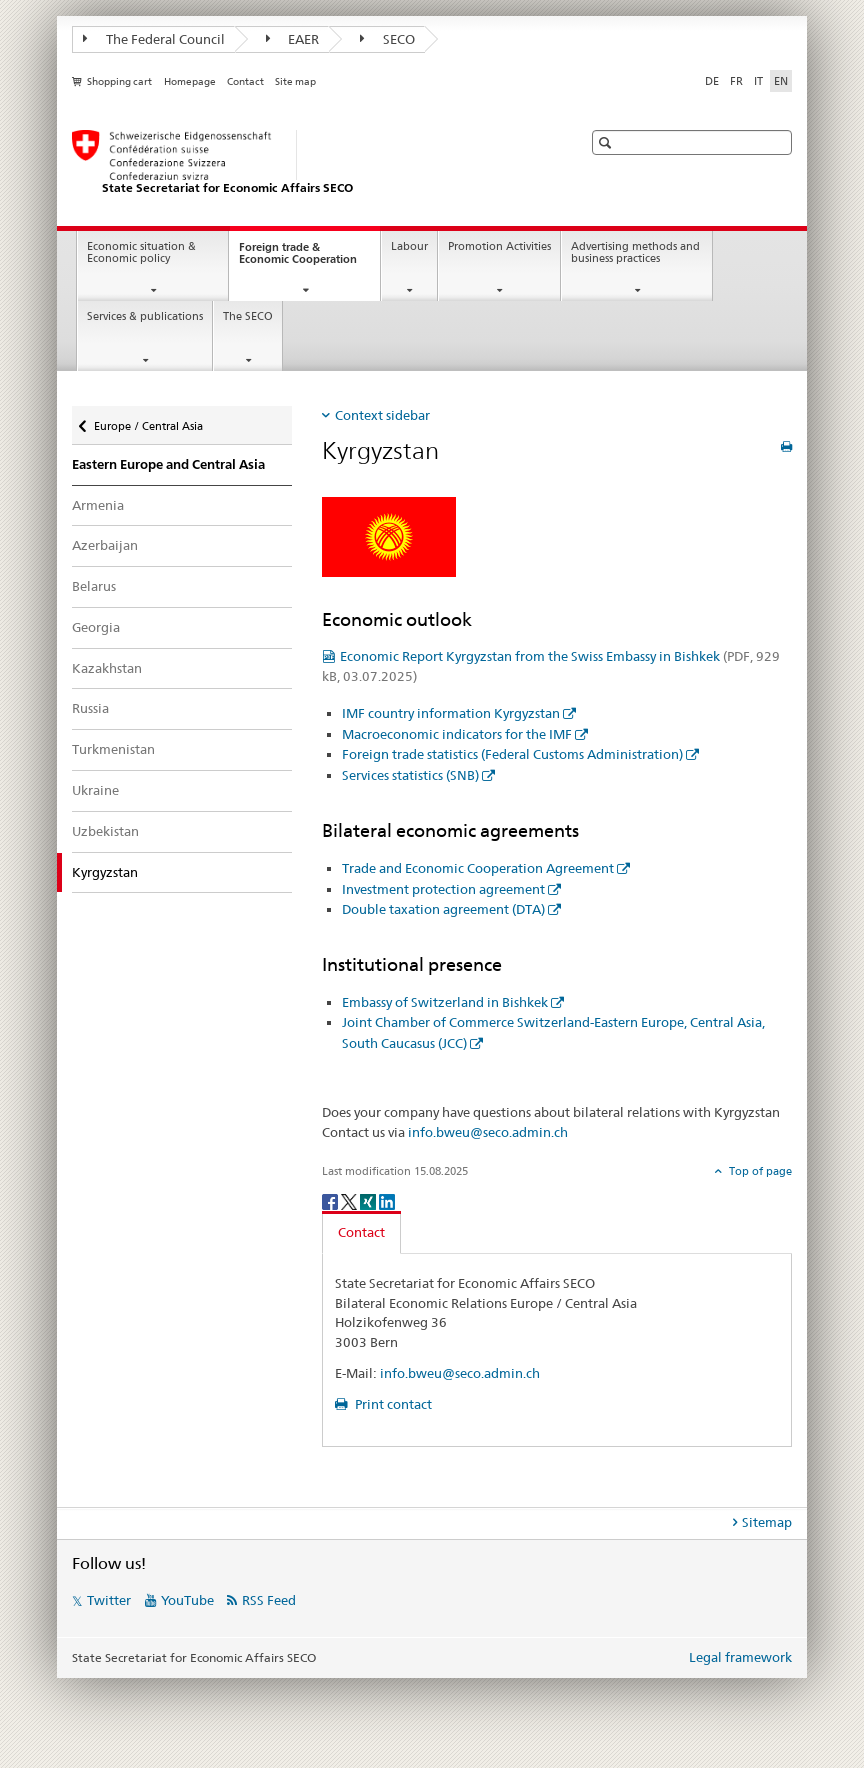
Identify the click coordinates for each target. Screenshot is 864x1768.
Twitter (109, 1600)
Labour (409, 246)
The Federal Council (154, 39)
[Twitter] (350, 1200)
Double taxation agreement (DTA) (443, 909)
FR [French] (736, 81)
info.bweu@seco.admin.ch (488, 1132)
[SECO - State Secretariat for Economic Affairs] (307, 163)
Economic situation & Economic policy (141, 253)
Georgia (96, 627)
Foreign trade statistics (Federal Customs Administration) (512, 754)
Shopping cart (119, 81)
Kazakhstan (107, 668)
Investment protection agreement (443, 889)
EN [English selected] (781, 81)
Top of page (759, 1171)
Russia (90, 708)
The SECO (248, 316)
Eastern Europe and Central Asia (168, 464)
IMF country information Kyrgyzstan (451, 713)
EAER (293, 39)
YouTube (187, 1600)
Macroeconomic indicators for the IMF (457, 734)
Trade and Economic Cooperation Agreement (478, 868)
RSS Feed (269, 1600)
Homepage (190, 81)
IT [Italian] (758, 81)
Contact (245, 81)
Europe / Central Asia (148, 421)
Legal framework (740, 1657)
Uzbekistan (105, 831)
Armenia (98, 505)
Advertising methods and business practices (635, 253)
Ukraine (95, 790)
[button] (607, 142)
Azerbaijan (105, 545)
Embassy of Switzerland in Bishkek (445, 1002)
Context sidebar (382, 415)
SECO (387, 39)
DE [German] (712, 81)
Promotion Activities (499, 246)
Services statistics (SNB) (410, 775)
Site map (295, 81)
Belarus (94, 586)
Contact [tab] (361, 1232)
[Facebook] (331, 1200)
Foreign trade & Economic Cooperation (309, 259)
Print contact (392, 1404)
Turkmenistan (113, 749)
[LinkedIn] (387, 1200)
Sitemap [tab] (767, 1522)
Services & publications (145, 316)
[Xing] (369, 1200)
